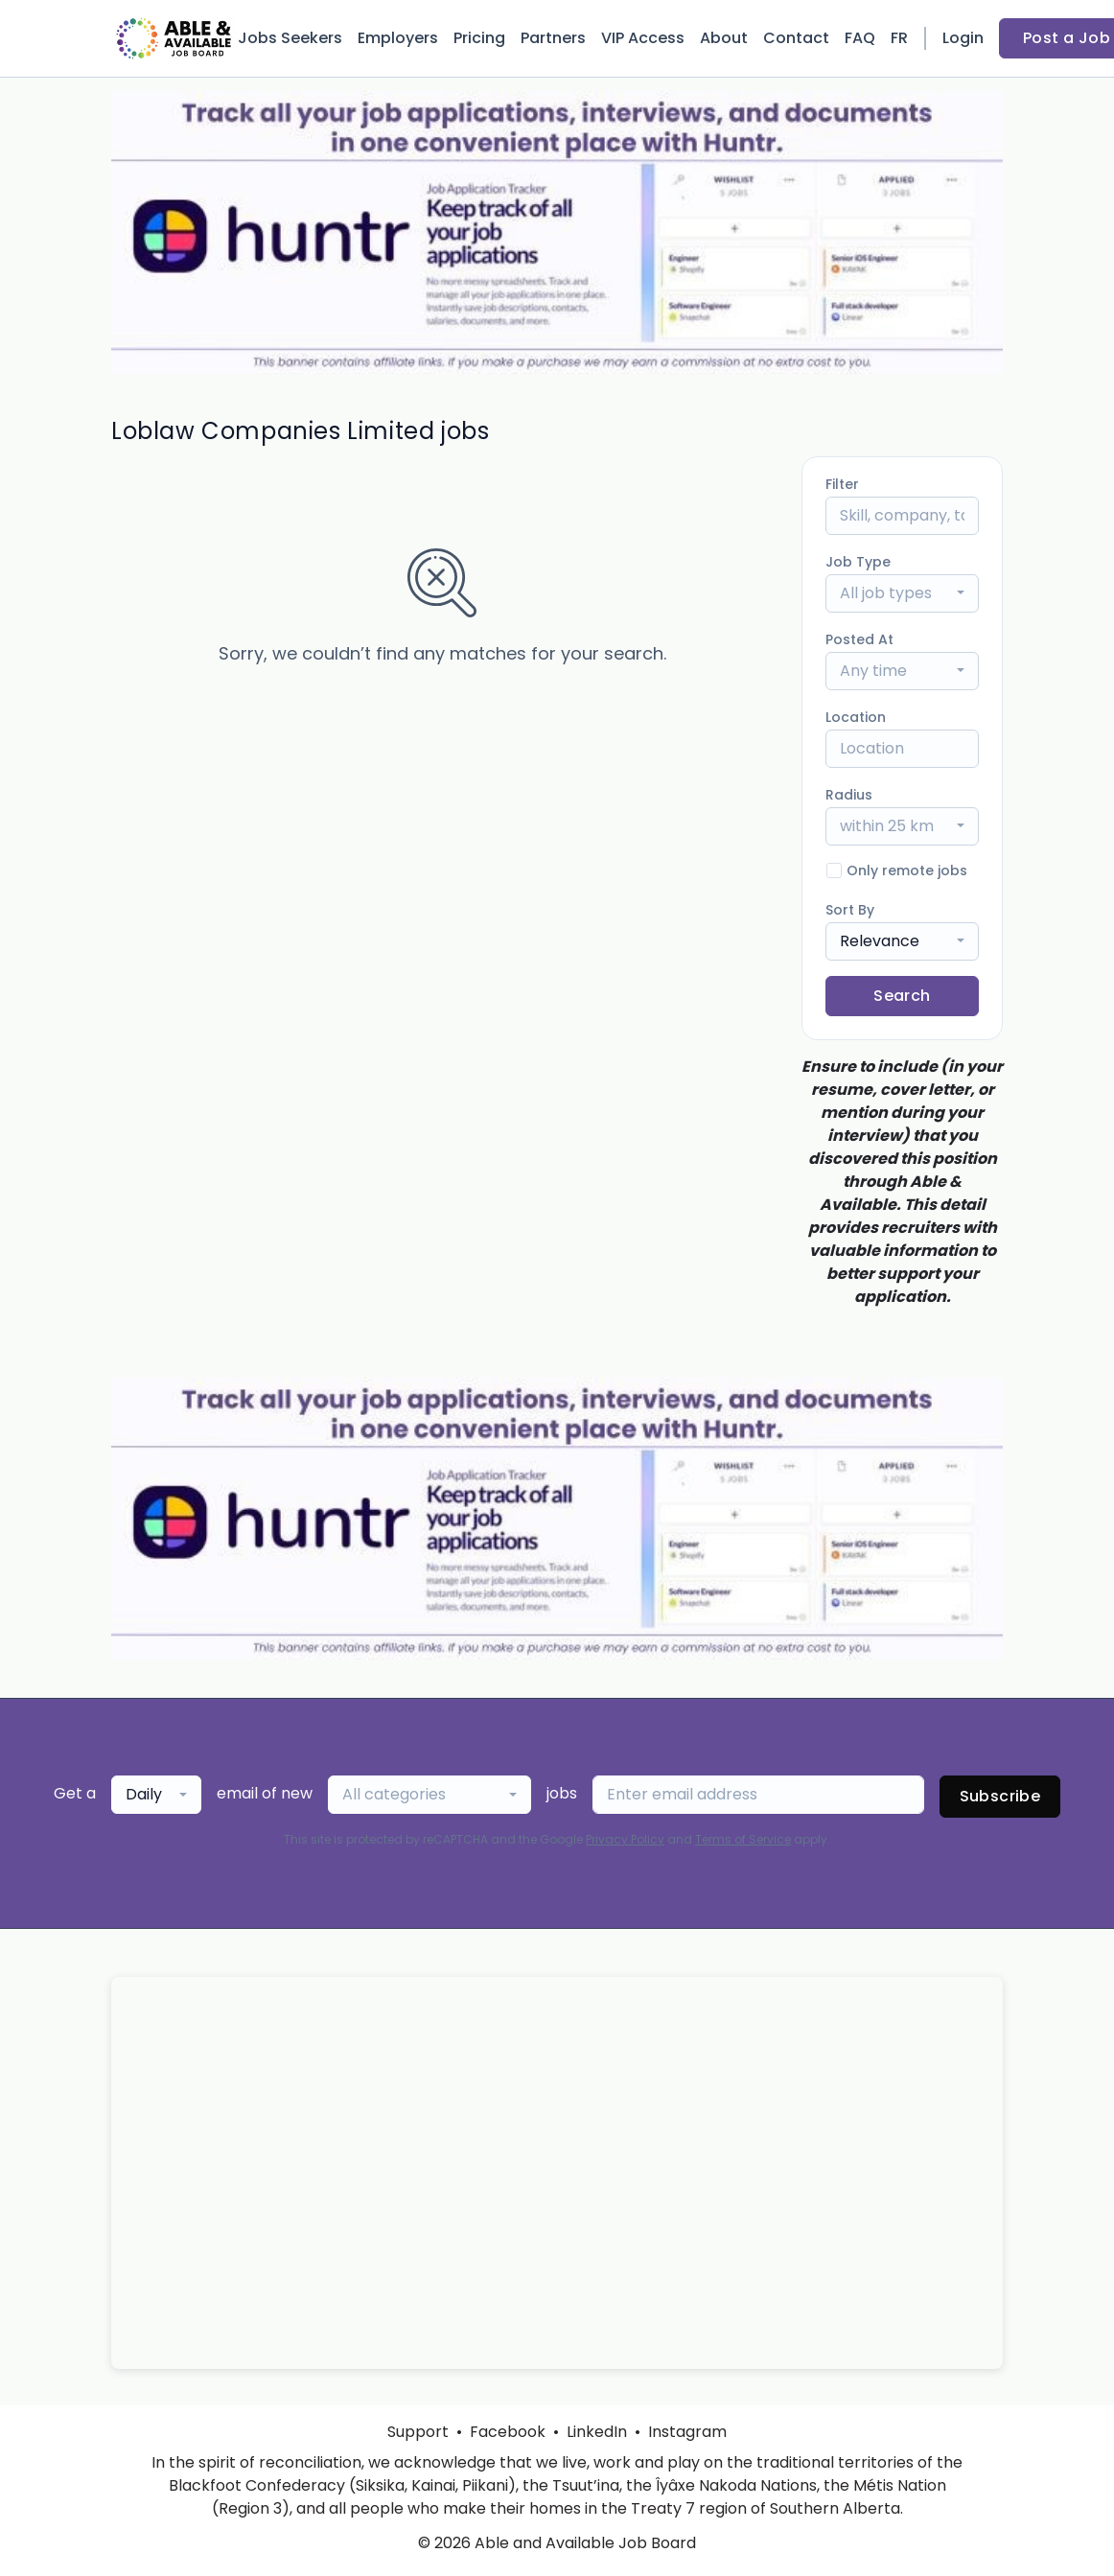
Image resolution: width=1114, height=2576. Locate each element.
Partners (553, 38)
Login (963, 38)
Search (901, 996)
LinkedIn (597, 2432)
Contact (796, 38)
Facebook (507, 2432)
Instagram (687, 2432)
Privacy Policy (625, 1839)
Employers (398, 38)
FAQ (860, 38)
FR (899, 38)
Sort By (849, 909)
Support (418, 2432)
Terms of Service (743, 1839)
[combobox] (902, 593)
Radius (848, 794)
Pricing (479, 38)
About (724, 38)
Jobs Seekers (290, 38)
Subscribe (1000, 1796)
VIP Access (643, 38)
